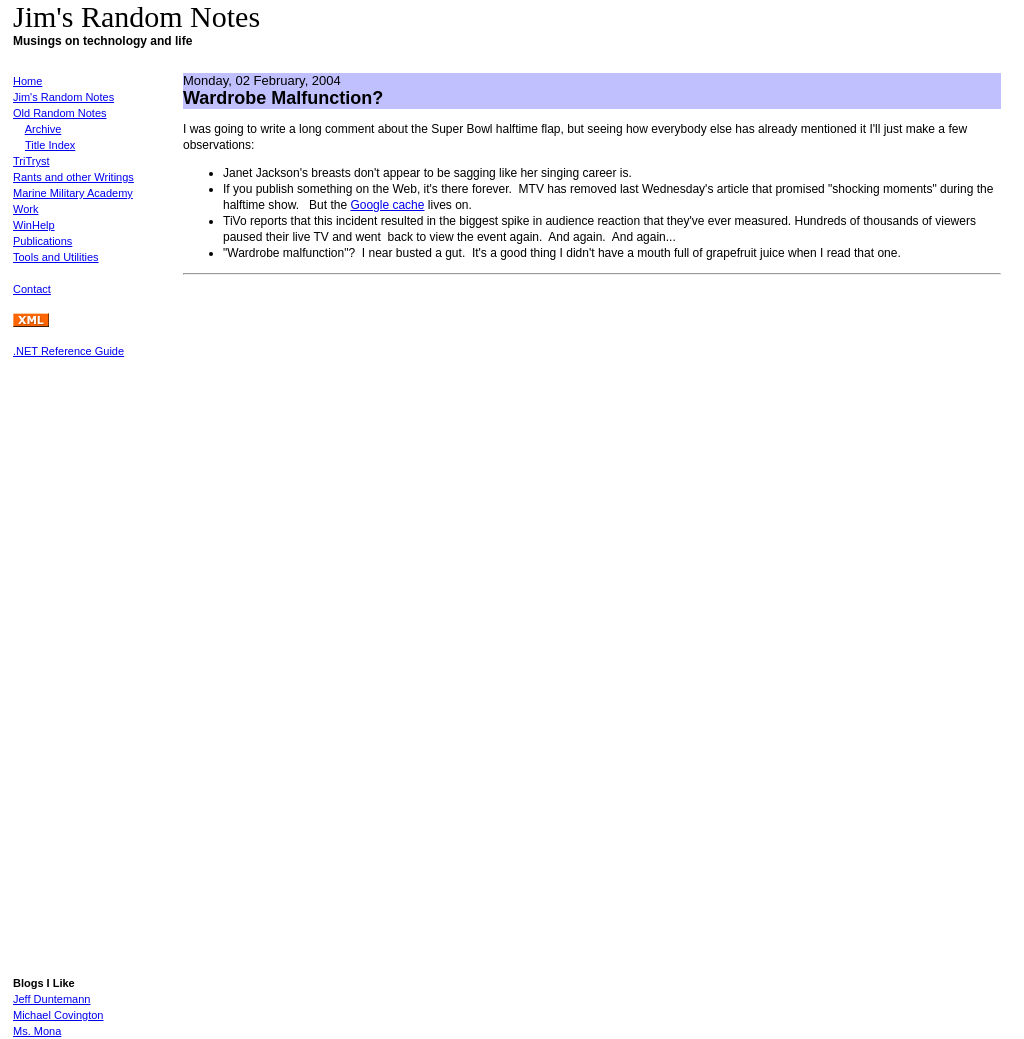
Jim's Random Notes (63, 97)
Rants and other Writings (73, 177)
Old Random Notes (60, 113)
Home (27, 81)
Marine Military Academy (73, 193)
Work (25, 209)
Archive (43, 129)
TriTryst (31, 161)
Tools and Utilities (56, 257)
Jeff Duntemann (51, 999)
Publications (42, 241)
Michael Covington (58, 1015)
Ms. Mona (37, 1031)
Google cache (387, 205)
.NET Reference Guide (68, 351)
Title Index (50, 145)
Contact (32, 289)
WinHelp (34, 225)
